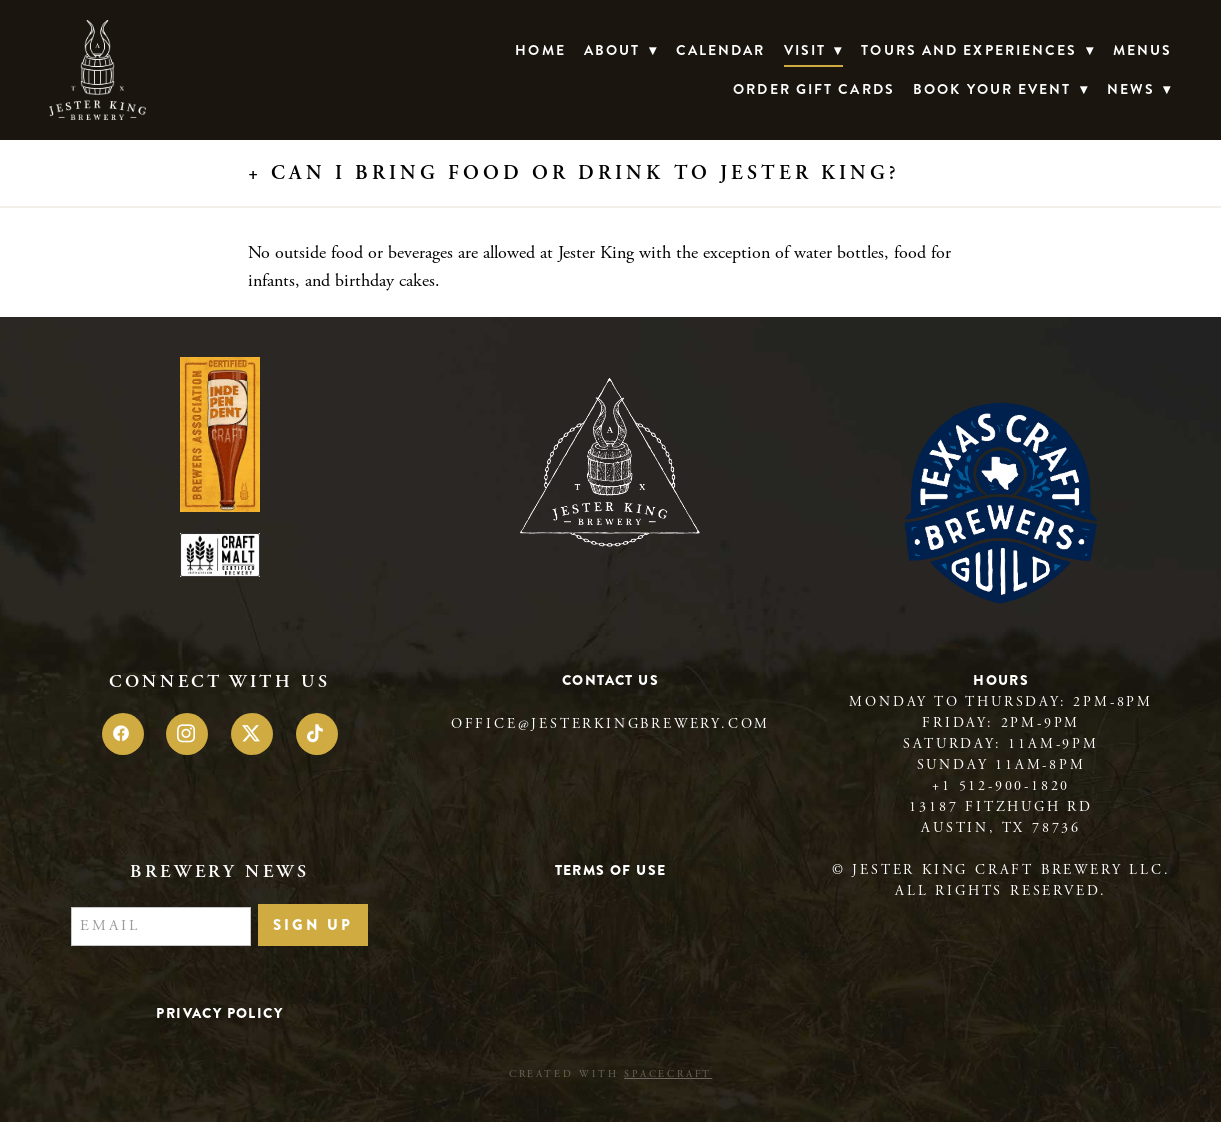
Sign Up (313, 925)
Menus (1143, 50)
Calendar (721, 50)
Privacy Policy (219, 1013)
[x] (252, 734)
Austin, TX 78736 (1001, 828)
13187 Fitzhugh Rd (1001, 807)
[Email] (161, 927)
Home (540, 50)
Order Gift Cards (814, 89)
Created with (610, 1074)
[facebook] (123, 734)
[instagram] (187, 734)
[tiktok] (317, 734)
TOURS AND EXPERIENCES (977, 50)
